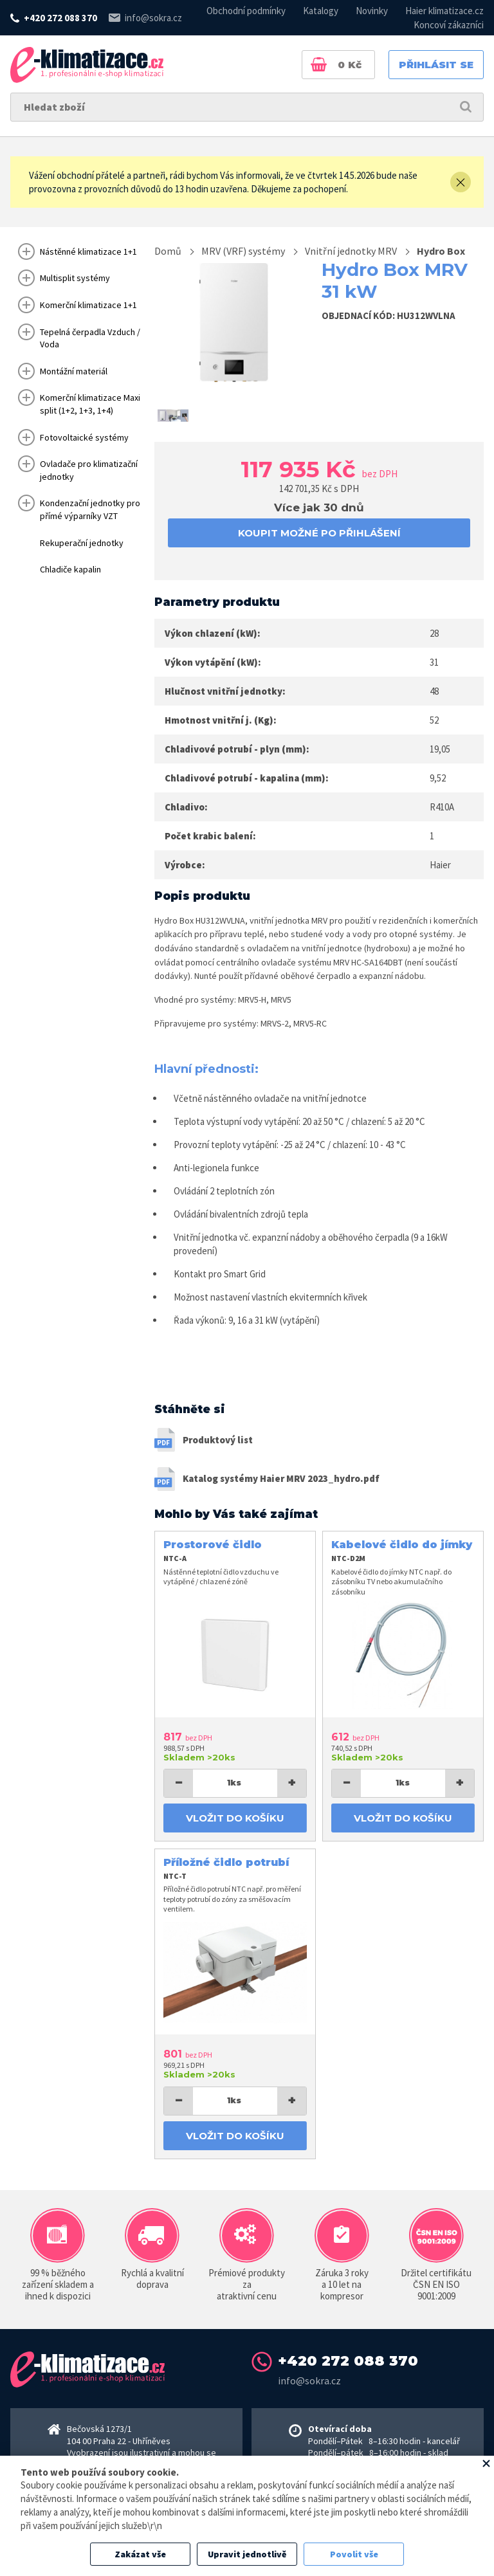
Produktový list (218, 1440)
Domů (167, 250)
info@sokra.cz (153, 18)
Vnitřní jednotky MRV (351, 250)
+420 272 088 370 (60, 18)
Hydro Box (441, 250)
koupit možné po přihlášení (319, 533)
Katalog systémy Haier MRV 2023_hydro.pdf (281, 1478)
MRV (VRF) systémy (243, 250)
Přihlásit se (436, 65)
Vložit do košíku (235, 1818)
